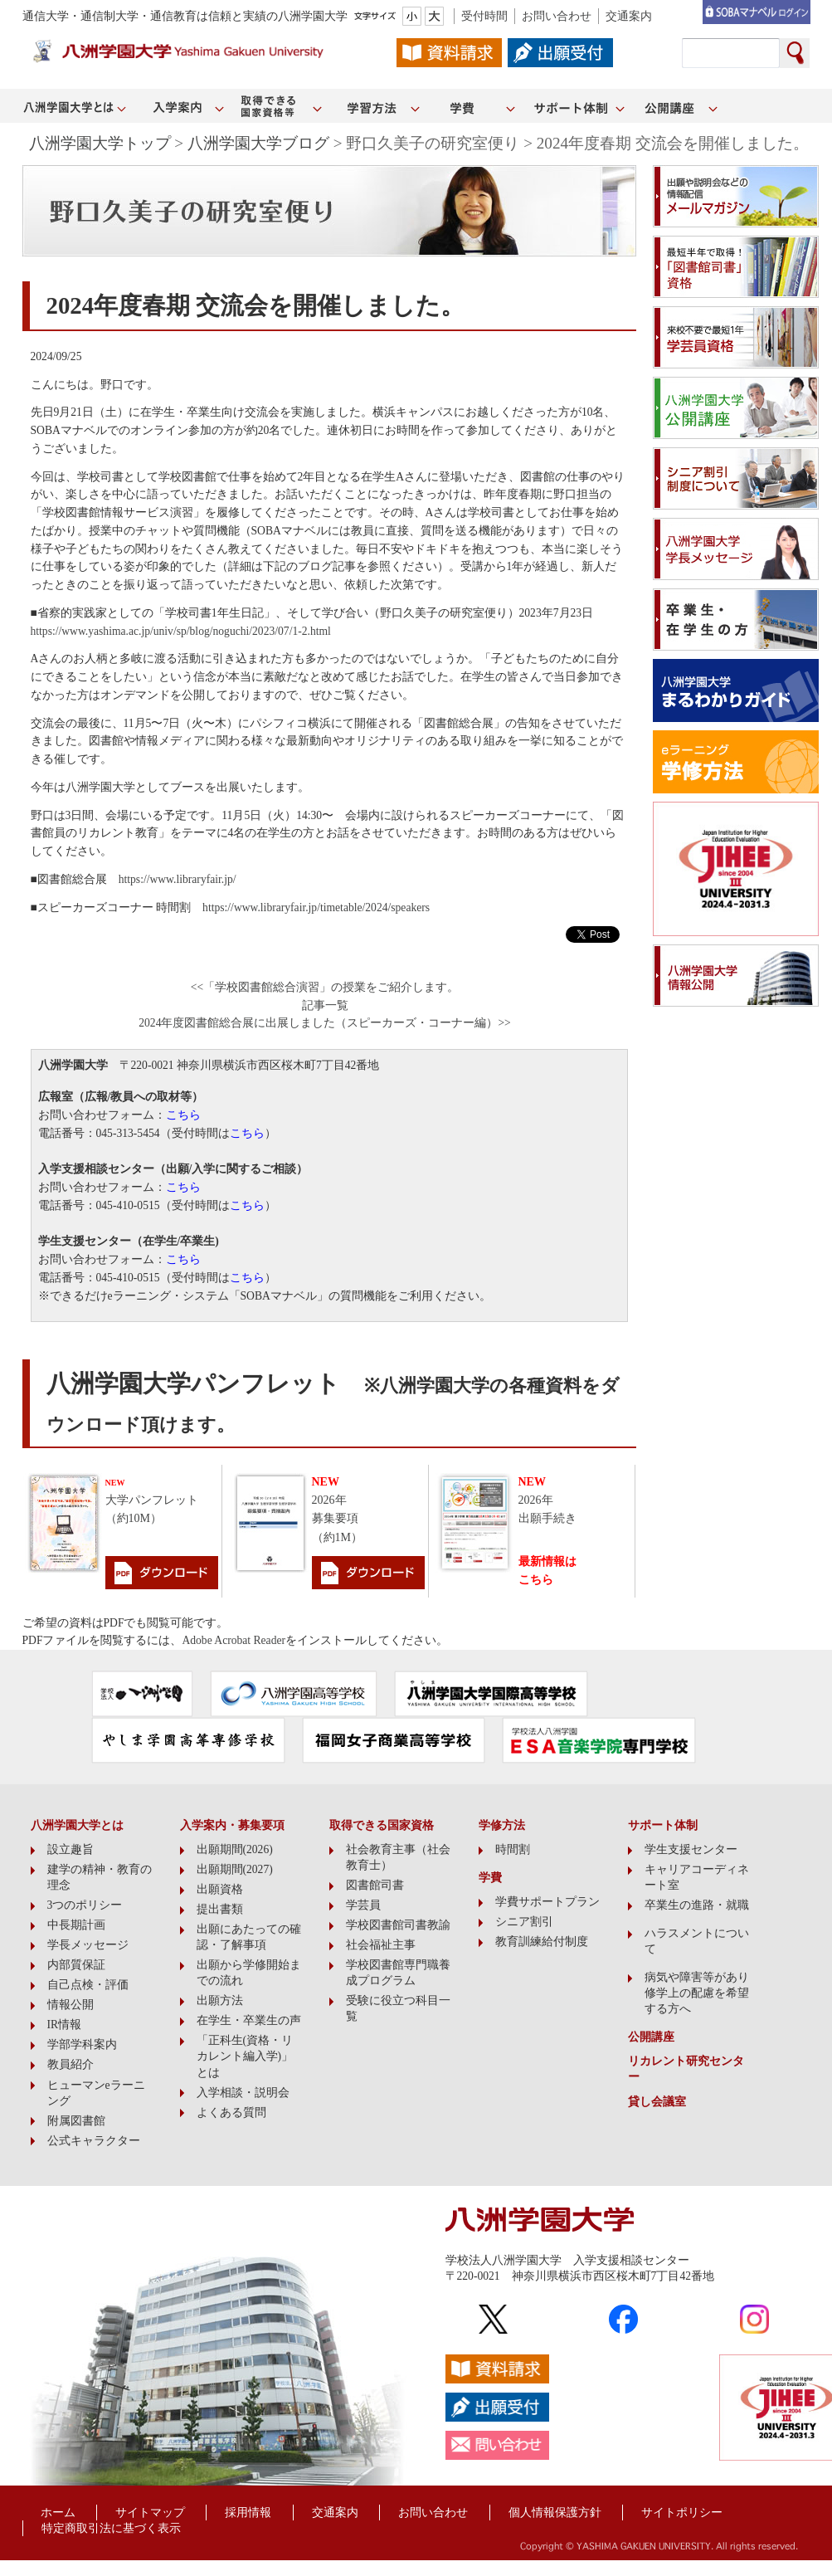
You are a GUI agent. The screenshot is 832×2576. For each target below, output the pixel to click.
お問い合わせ (556, 16)
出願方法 (220, 2000)
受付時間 (484, 16)
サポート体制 (663, 1825)
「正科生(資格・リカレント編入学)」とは (245, 2056)
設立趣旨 (70, 1849)
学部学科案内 (82, 2044)
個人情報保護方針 (554, 2512)
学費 (490, 1877)
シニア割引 (524, 1921)
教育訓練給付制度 (541, 1941)
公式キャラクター (93, 2140)
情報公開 (70, 2004)
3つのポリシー (85, 1905)
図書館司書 (375, 1885)
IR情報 (64, 2024)
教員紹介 (70, 2064)
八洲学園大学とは (77, 1825)
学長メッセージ (88, 1945)
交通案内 (629, 16)
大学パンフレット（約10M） (151, 1501)
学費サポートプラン (547, 1901)
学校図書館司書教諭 (398, 1925)
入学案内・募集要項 (232, 1825)
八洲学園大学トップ (100, 143)
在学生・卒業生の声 (249, 2020)
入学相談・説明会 (243, 2092)
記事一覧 (325, 1005)
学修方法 (502, 1825)
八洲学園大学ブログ (258, 143)
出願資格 (220, 1889)
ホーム (58, 2512)
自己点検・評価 (88, 1984)
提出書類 (220, 1909)
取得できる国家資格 (381, 1825)
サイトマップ (150, 2512)
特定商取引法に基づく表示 (111, 2528)
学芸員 (363, 1905)
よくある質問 (231, 2112)
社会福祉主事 (381, 1945)
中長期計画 (76, 1925)
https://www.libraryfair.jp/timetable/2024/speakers (316, 907)
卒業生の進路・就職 (697, 1905)
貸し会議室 (657, 2101)
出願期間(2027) (235, 1869)
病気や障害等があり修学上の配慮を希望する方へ (697, 1993)
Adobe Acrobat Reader (233, 1640)
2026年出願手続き (547, 1500)
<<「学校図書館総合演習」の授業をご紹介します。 (325, 987)
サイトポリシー (682, 2512)
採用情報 (248, 2512)
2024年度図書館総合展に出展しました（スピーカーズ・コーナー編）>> (325, 1023)
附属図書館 (76, 2121)
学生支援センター (691, 1849)
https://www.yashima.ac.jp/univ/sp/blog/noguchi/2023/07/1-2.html (181, 631)
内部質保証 (76, 1965)
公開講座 (651, 2037)
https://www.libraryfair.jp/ (177, 879)
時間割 (512, 1849)
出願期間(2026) (235, 1849)
